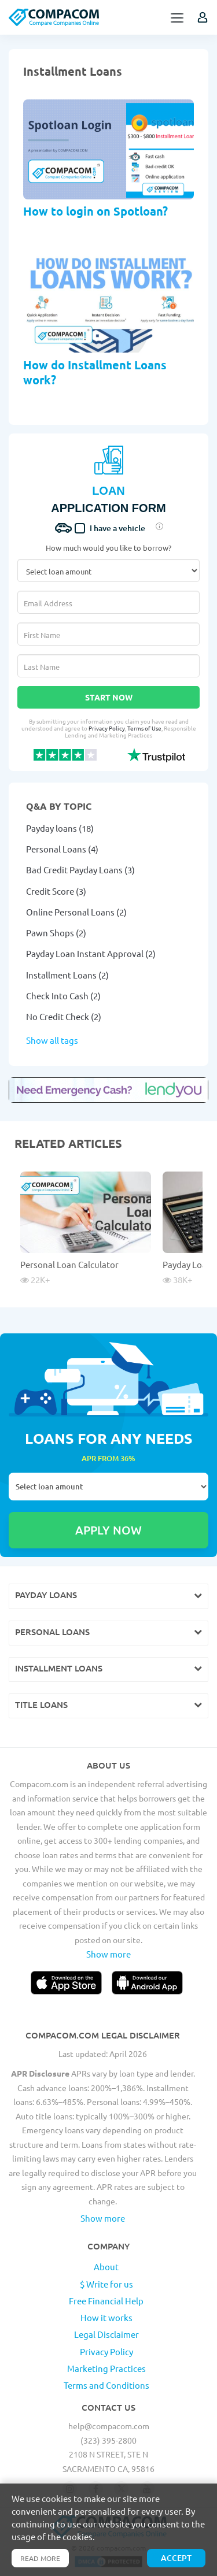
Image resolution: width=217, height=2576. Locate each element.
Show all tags (52, 1040)
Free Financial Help (106, 2300)
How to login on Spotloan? (95, 210)
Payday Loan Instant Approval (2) (91, 953)
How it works (106, 2317)
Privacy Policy (107, 728)
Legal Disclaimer (106, 2334)
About (106, 2266)
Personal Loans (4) (62, 848)
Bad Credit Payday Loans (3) (80, 869)
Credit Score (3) (56, 890)
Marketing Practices (106, 2368)
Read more (40, 2558)
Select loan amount (108, 1486)
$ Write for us (106, 2283)
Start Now (109, 697)
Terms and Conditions (106, 2384)
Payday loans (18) (60, 827)
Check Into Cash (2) (63, 995)
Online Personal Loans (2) (76, 911)
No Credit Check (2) (63, 1016)
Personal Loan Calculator (69, 1264)
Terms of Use (144, 728)
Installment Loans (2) (67, 974)
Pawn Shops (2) (56, 932)
